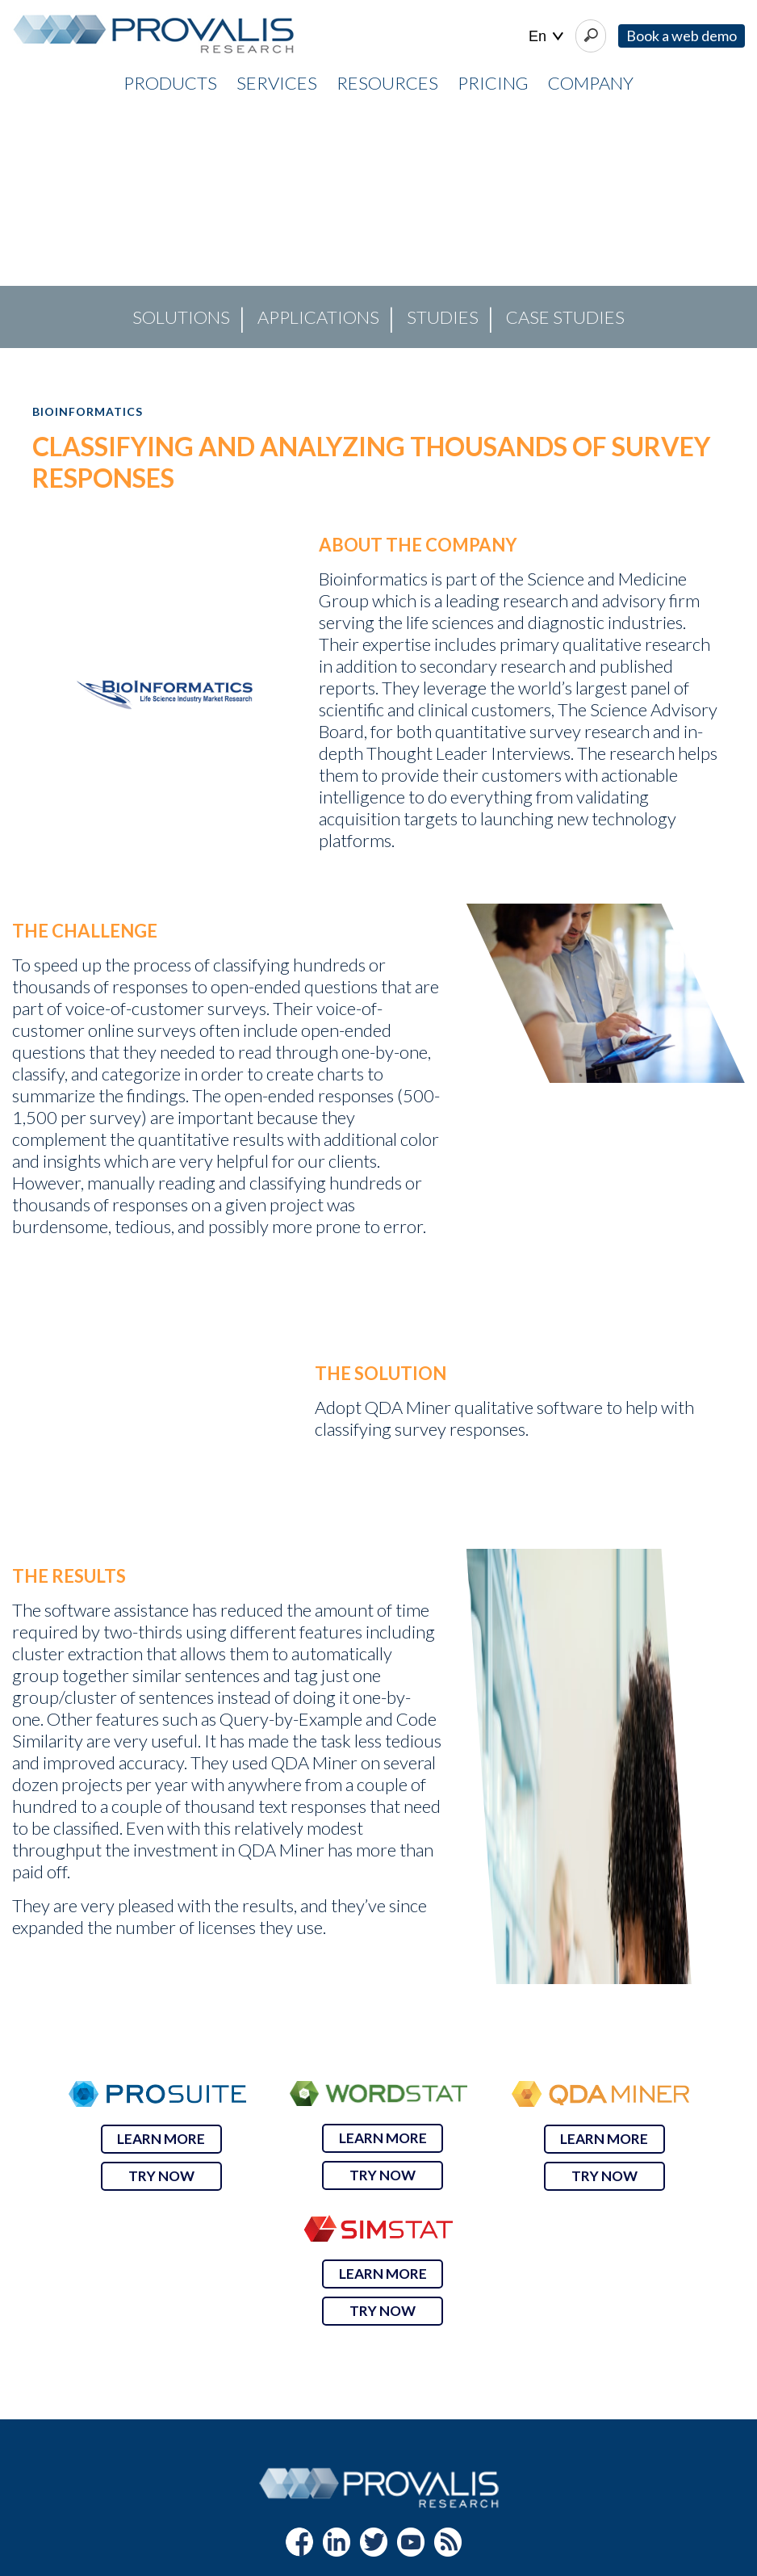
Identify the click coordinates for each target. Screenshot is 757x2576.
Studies (443, 317)
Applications (318, 317)
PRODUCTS (170, 83)
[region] (378, 227)
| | (546, 36)
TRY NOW (161, 2175)
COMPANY (591, 83)
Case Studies (565, 317)
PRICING (493, 83)
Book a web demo (681, 35)
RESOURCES (387, 83)
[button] (25, 227)
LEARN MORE (161, 2138)
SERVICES (276, 83)
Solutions (181, 317)
